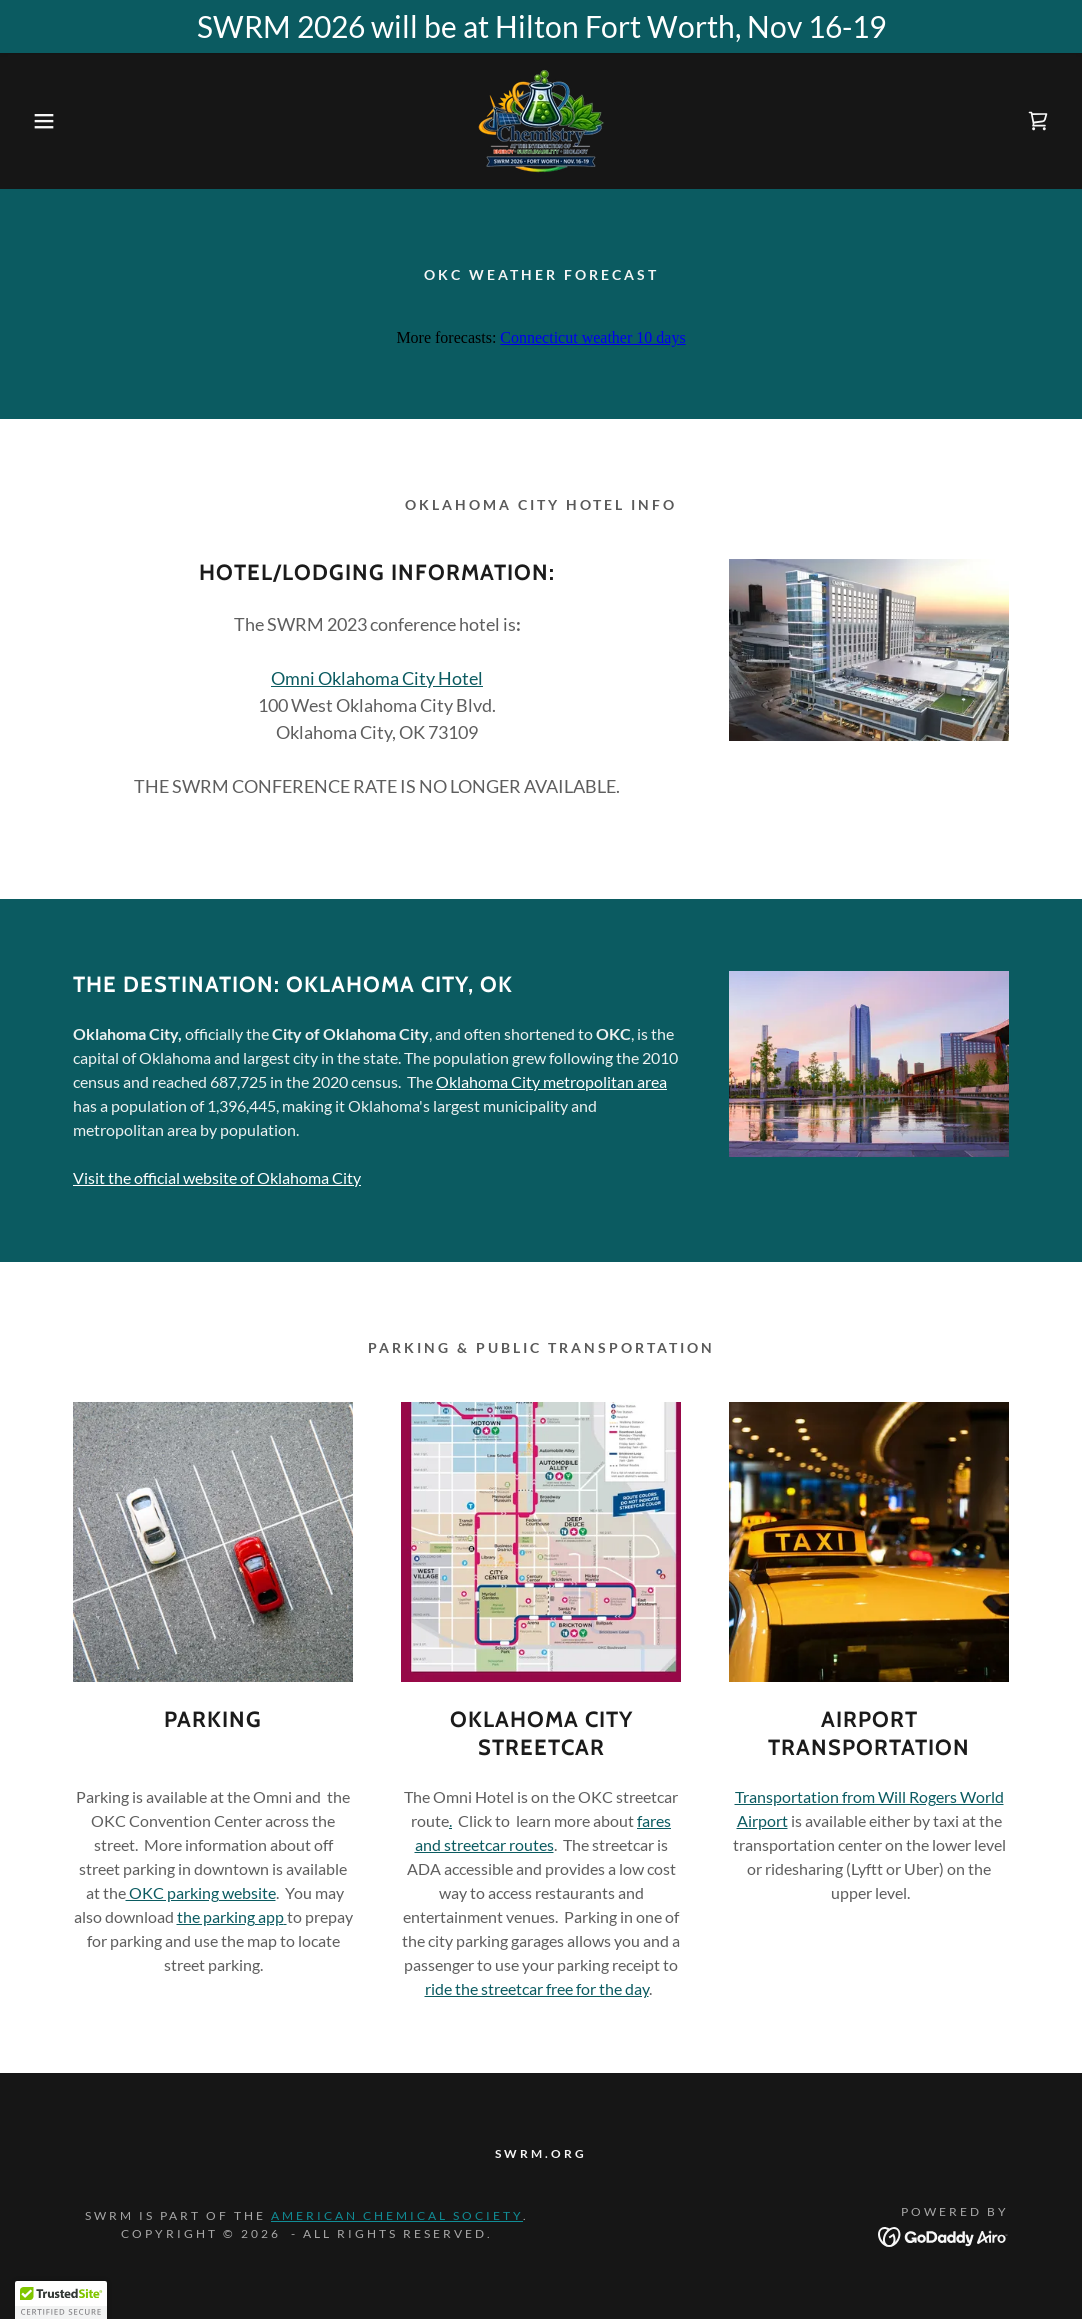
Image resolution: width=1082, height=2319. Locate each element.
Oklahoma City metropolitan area (551, 1081)
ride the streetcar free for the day (537, 1988)
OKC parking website (201, 1892)
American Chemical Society (397, 2215)
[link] (541, 118)
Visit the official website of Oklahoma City (217, 1177)
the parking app (230, 1916)
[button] (54, 121)
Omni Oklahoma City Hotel (377, 678)
